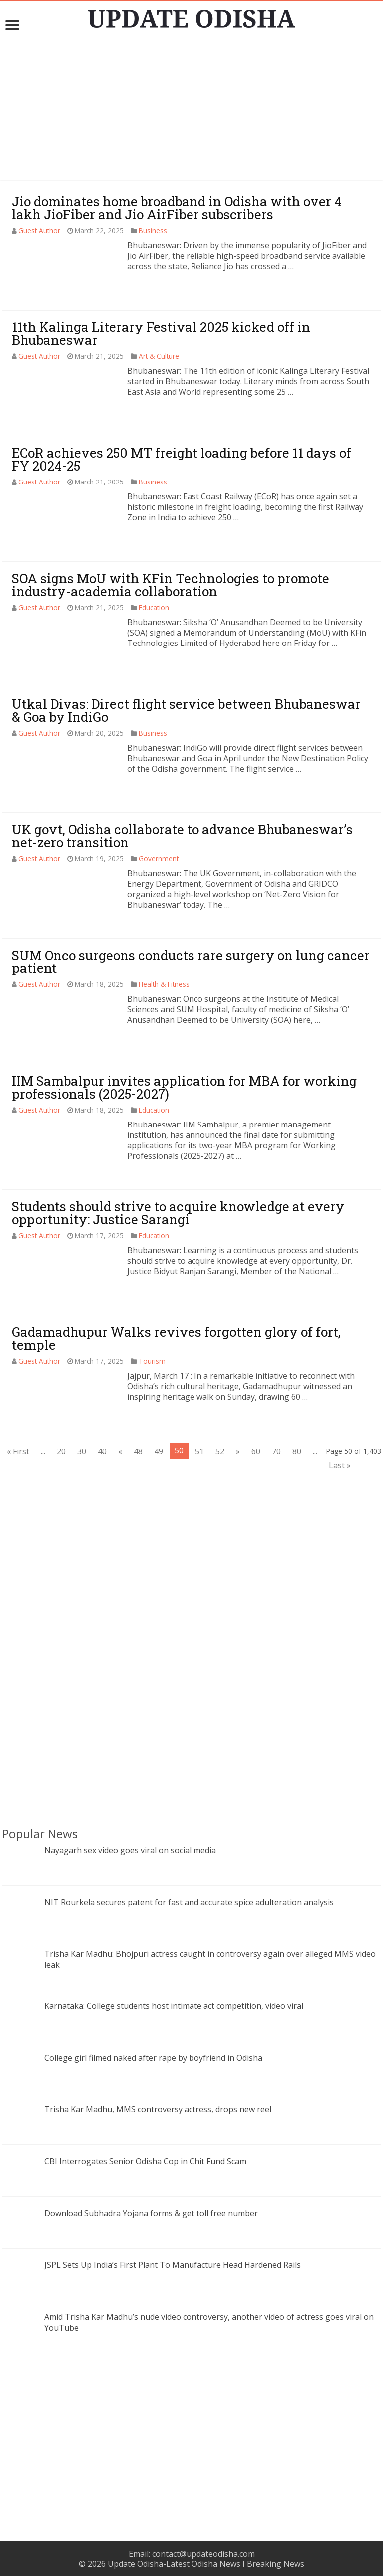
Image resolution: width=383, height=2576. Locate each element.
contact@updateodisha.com (203, 2553)
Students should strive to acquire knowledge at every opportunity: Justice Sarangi (178, 1213)
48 (138, 1451)
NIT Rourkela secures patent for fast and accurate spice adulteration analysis (189, 1902)
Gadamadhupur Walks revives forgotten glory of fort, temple (176, 1338)
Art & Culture (159, 356)
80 (296, 1451)
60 (255, 1451)
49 (158, 1451)
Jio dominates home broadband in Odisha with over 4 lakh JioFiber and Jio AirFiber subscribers (177, 208)
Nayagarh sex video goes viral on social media (130, 1850)
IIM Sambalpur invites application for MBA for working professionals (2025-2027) (184, 1087)
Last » (340, 1465)
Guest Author (39, 230)
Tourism (152, 1361)
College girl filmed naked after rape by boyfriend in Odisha (153, 2057)
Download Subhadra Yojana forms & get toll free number (151, 2213)
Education (154, 607)
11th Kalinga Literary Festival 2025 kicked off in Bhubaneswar (161, 333)
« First (18, 1451)
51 (199, 1451)
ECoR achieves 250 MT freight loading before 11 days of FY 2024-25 (181, 459)
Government (159, 858)
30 (81, 1451)
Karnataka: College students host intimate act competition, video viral (173, 2005)
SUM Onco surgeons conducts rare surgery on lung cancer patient (191, 961)
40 (102, 1451)
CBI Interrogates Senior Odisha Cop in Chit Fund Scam (145, 2161)
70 (276, 1451)
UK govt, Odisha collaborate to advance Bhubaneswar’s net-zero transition (182, 836)
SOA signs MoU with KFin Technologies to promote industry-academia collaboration (170, 585)
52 (219, 1451)
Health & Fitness (164, 984)
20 (61, 1451)
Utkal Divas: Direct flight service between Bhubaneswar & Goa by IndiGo (186, 710)
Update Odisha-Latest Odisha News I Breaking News (206, 2563)
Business (153, 230)
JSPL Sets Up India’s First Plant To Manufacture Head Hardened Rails (172, 2264)
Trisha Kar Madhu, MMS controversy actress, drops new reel (157, 2109)
